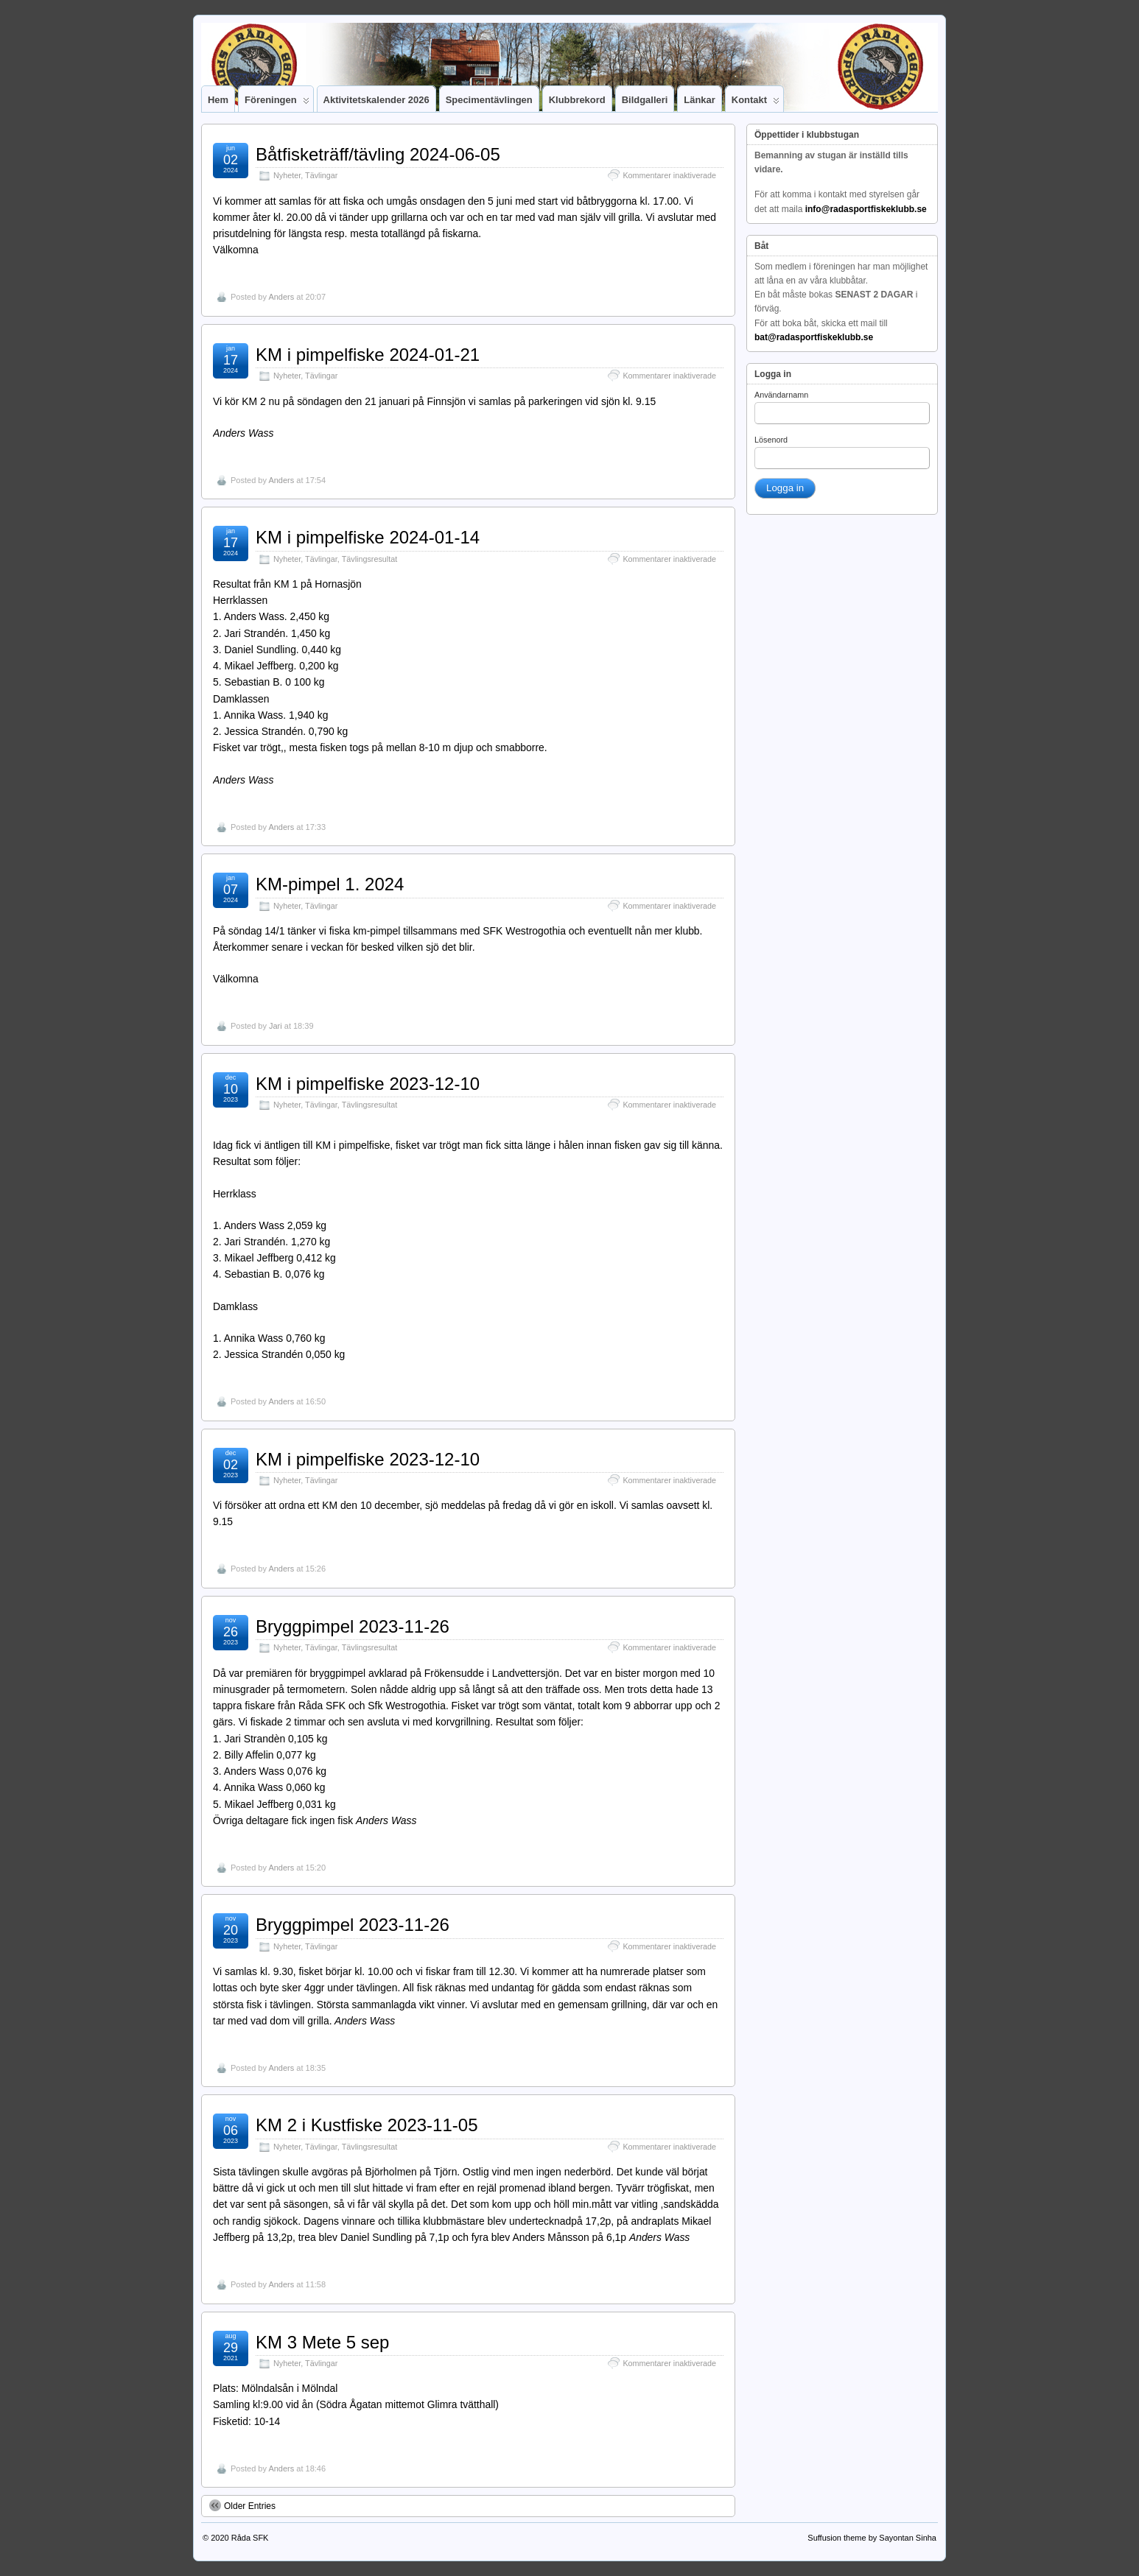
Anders (281, 296)
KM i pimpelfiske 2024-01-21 (368, 355)
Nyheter (287, 175)
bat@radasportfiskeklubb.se (813, 337)
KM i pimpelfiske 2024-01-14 (368, 537)
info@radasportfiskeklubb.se (866, 209)
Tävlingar (321, 175)
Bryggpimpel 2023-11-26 (352, 1626)
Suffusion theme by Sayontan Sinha (871, 2537)
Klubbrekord (577, 99)
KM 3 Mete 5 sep (322, 2342)
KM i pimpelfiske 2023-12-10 (368, 1084)
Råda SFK (250, 2537)
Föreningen (277, 103)
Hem (218, 99)
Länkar (699, 99)
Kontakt (755, 103)
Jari (275, 1025)
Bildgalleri (645, 99)
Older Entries (242, 2505)
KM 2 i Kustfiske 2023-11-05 (367, 2125)
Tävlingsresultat (370, 559)
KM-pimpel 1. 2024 (330, 884)
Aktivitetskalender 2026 (376, 99)
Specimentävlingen (489, 99)
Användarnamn (781, 394)
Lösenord (771, 439)
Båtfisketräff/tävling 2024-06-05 (378, 154)
